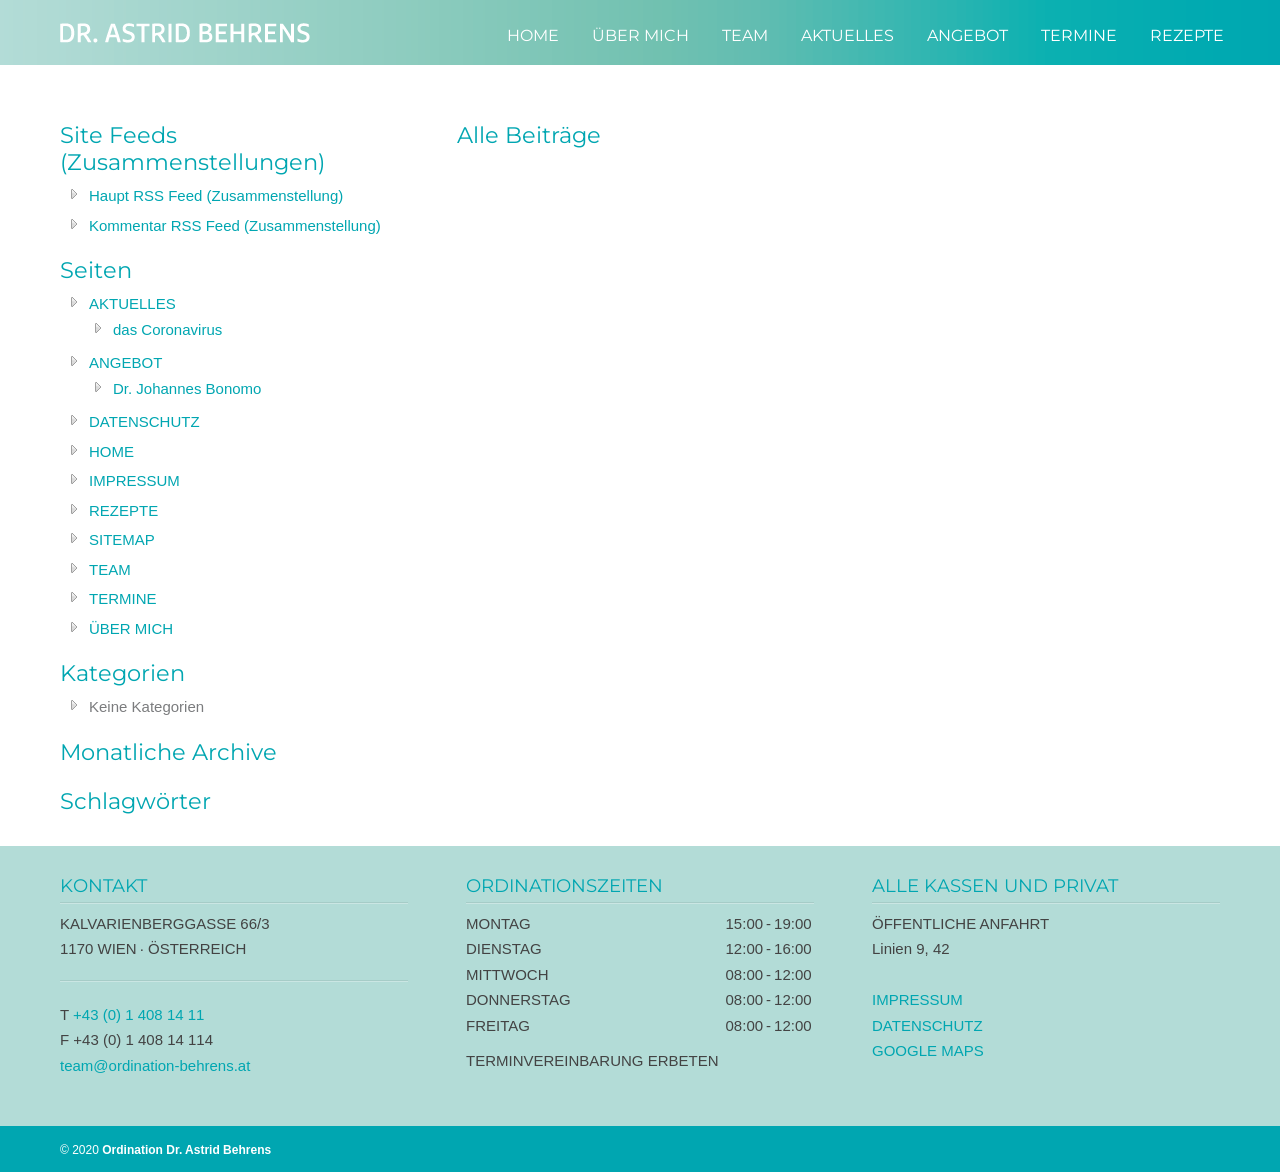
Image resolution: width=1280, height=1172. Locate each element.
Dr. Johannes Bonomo (187, 388)
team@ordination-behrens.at (155, 1065)
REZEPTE (123, 510)
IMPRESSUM (134, 480)
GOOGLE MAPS (928, 1050)
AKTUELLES (132, 303)
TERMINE (123, 598)
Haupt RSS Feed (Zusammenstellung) (216, 195)
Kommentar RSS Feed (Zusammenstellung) (235, 225)
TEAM (110, 569)
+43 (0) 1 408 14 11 (138, 1014)
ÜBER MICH (131, 628)
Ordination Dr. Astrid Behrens (185, 33)
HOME (111, 451)
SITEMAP (122, 539)
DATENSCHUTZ (144, 421)
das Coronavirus (167, 329)
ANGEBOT (125, 362)
